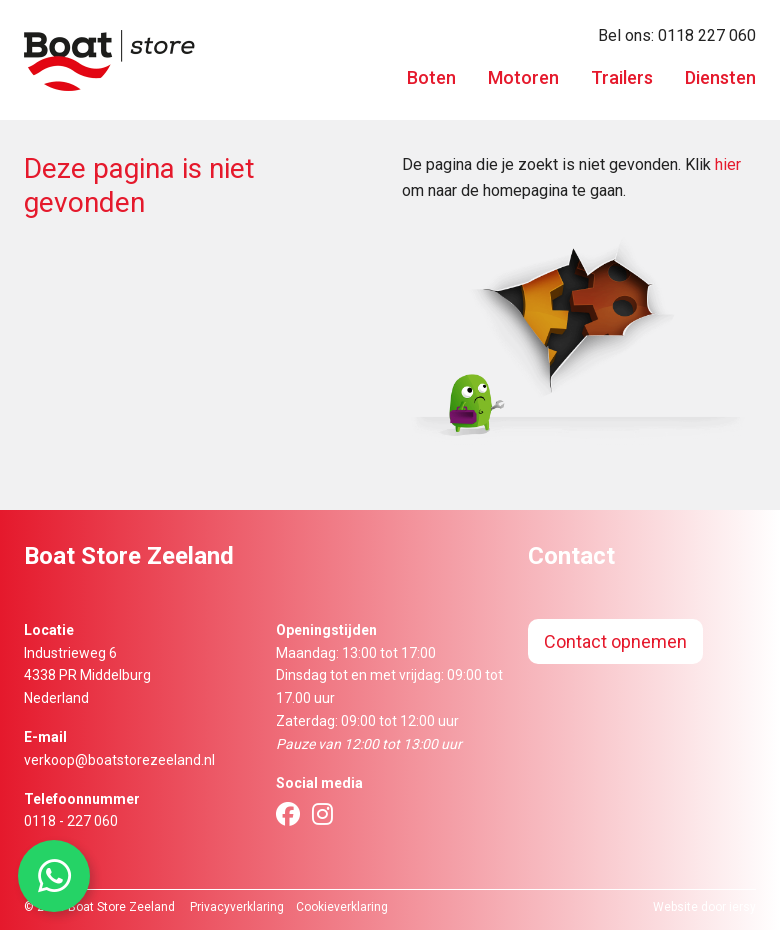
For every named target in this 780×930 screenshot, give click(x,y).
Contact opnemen (615, 641)
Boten (431, 77)
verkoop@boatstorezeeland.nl (119, 760)
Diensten (720, 77)
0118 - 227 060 (71, 821)
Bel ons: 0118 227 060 (677, 35)
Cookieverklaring (342, 907)
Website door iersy (704, 907)
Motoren (523, 77)
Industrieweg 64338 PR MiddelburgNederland (87, 676)
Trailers (622, 77)
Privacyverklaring (237, 907)
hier (728, 164)
